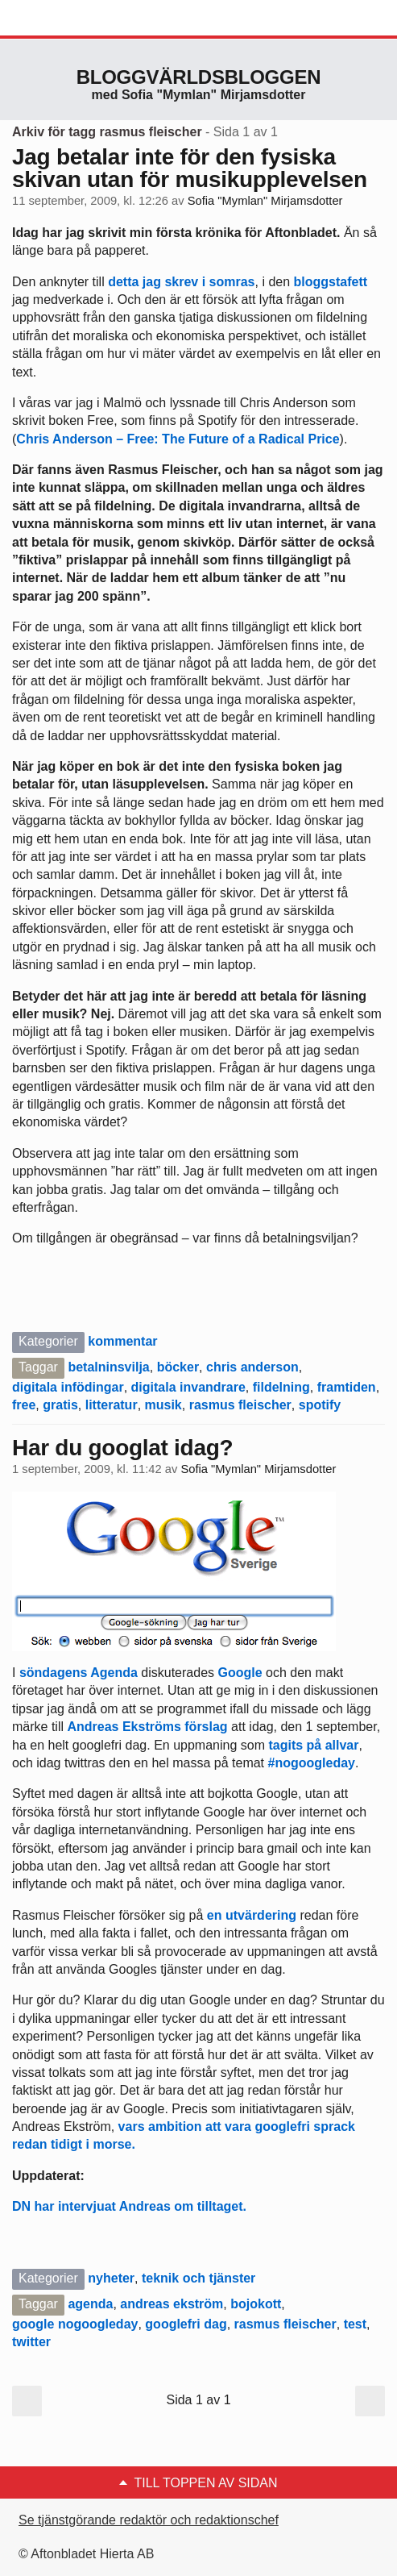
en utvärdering (251, 1915)
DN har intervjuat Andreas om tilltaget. (129, 2206)
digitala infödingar (68, 1387)
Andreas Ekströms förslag (147, 1726)
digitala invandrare (188, 1387)
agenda (90, 2304)
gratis (60, 1405)
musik (163, 1405)
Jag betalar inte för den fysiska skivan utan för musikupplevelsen (189, 168)
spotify (320, 1405)
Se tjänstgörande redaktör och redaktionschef (149, 2520)
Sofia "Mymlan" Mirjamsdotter (265, 200)
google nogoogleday (75, 2324)
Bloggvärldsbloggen (199, 77)
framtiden (346, 1387)
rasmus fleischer (240, 1405)
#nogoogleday (311, 1763)
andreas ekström (171, 2304)
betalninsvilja (108, 1367)
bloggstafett (331, 282)
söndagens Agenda (78, 1672)
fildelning (281, 1387)
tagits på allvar (313, 1745)
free (23, 1405)
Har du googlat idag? (122, 1447)
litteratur (111, 1405)
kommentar (122, 1341)
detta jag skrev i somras (181, 282)
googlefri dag (185, 2324)
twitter (31, 2342)
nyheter (111, 2278)
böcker (178, 1367)
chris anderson (252, 1367)
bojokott (255, 2304)
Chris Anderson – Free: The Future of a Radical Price (177, 439)
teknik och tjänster (198, 2278)
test (355, 2324)
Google (239, 1672)
